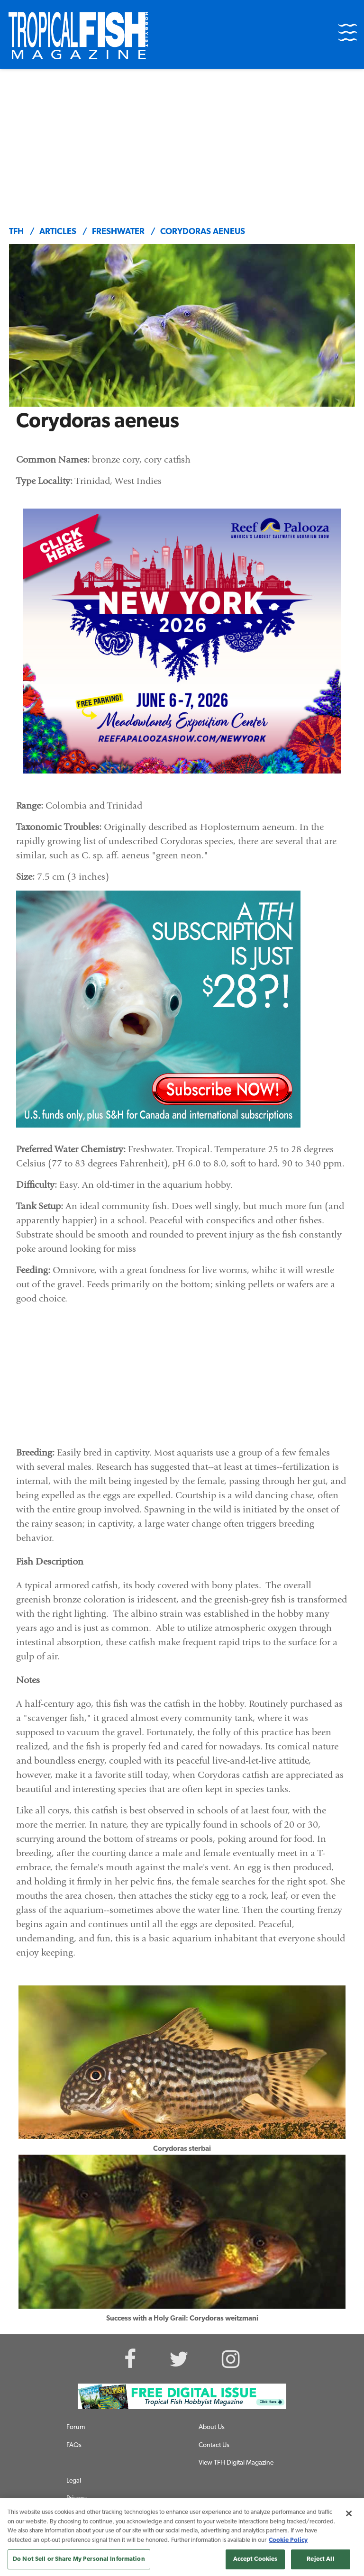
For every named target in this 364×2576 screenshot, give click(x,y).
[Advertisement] (182, 139)
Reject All (320, 2559)
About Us (212, 2427)
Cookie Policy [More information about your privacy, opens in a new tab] (288, 2540)
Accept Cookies (255, 2559)
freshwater (118, 232)
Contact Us (214, 2445)
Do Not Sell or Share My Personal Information (79, 2559)
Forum (75, 2427)
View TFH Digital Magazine (236, 2463)
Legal (73, 2481)
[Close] (348, 2513)
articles (57, 232)
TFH (16, 232)
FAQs (74, 2445)
